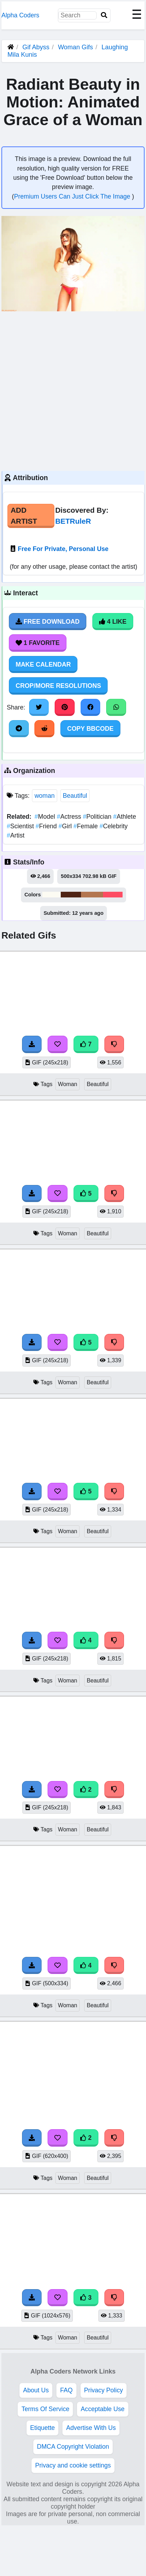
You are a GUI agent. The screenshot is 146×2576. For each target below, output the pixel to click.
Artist (16, 835)
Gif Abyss (35, 47)
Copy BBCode (90, 728)
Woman (67, 1084)
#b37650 (92, 894)
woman (44, 795)
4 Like (112, 621)
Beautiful (75, 795)
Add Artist (24, 515)
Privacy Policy (103, 2390)
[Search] (104, 15)
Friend (47, 826)
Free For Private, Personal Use (63, 548)
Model (45, 816)
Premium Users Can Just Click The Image (73, 196)
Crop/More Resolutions (58, 685)
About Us (36, 2390)
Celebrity (113, 826)
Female (86, 826)
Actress (70, 816)
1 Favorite (38, 642)
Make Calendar (43, 664)
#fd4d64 (113, 894)
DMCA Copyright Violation (73, 2446)
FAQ (66, 2390)
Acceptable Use (102, 2409)
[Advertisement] (66, 390)
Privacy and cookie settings (73, 2465)
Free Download (48, 621)
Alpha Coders (20, 15)
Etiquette (42, 2427)
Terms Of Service (45, 2409)
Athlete (124, 816)
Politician (98, 816)
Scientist (21, 826)
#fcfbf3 (51, 894)
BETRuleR (73, 521)
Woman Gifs (76, 47)
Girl (66, 826)
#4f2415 (71, 894)
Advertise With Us (91, 2427)
